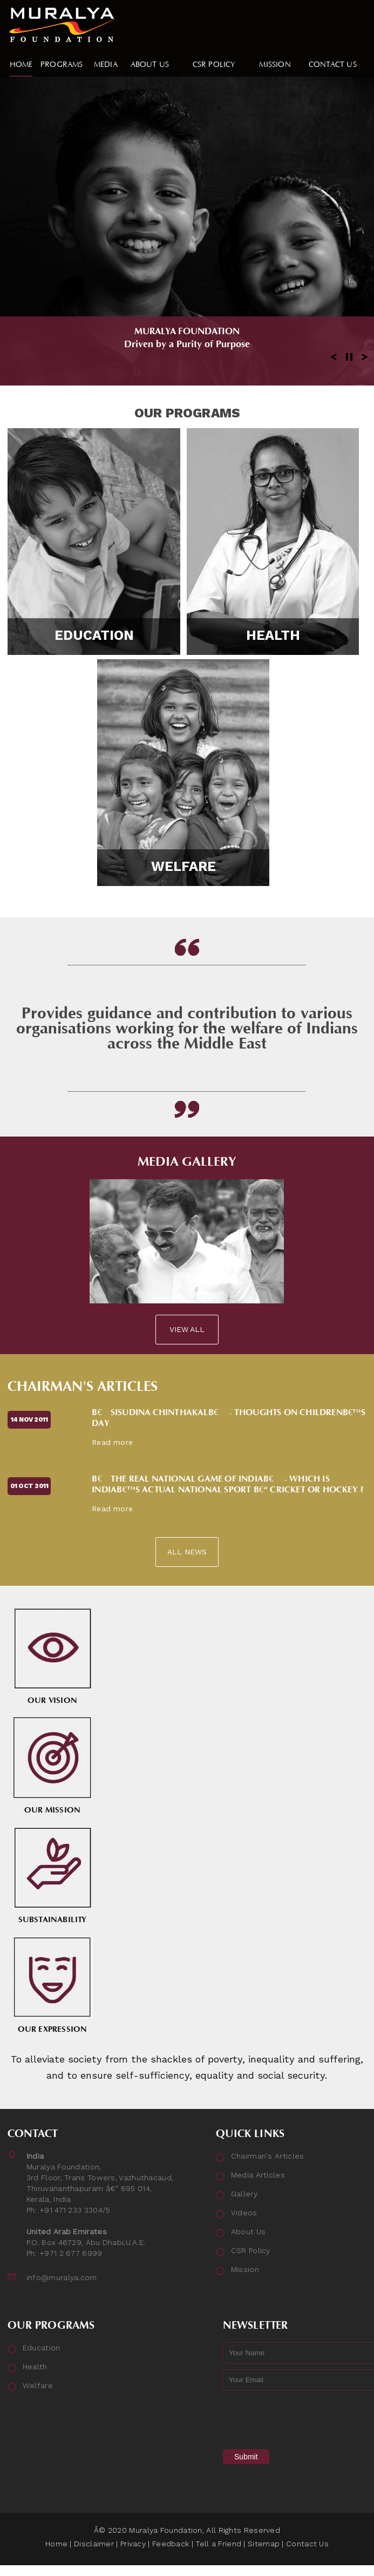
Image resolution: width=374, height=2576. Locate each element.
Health (273, 635)
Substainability (52, 1874)
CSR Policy (250, 2250)
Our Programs (187, 413)
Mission (245, 2269)
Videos (244, 2212)
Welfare (183, 866)
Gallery (244, 2193)
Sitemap (264, 2543)
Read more (112, 1442)
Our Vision (52, 1655)
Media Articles (258, 2175)
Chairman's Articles (83, 1386)
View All (187, 1329)
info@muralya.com (61, 2277)
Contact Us (307, 2543)
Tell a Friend (218, 2543)
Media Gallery (187, 1161)
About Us (248, 2231)
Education (94, 635)
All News (186, 1551)
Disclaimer (94, 2543)
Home (56, 2543)
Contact (33, 2133)
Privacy (133, 2543)
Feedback (170, 2543)
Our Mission (52, 1765)
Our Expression (52, 1984)
